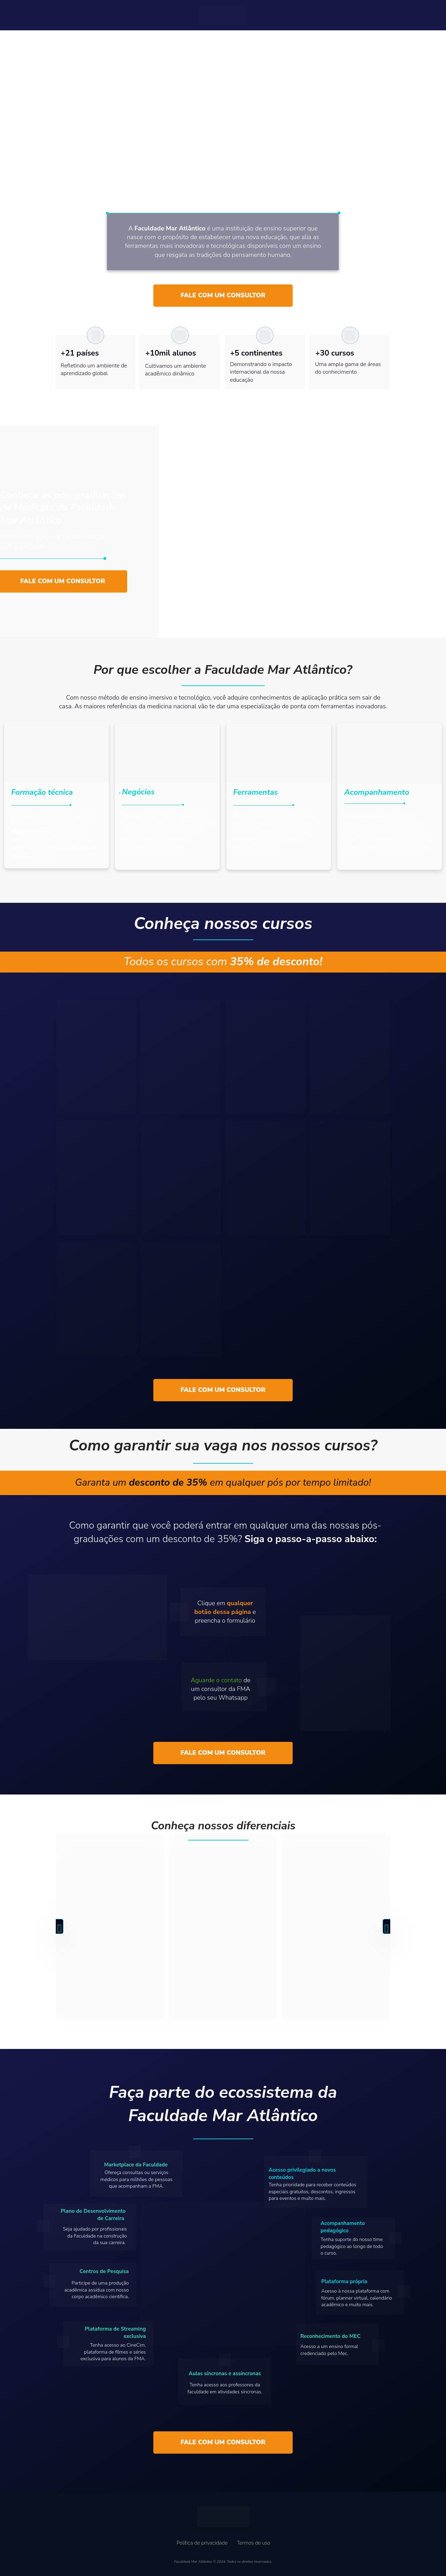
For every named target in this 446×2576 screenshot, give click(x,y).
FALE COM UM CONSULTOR (223, 295)
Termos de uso (253, 2543)
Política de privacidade (201, 2543)
